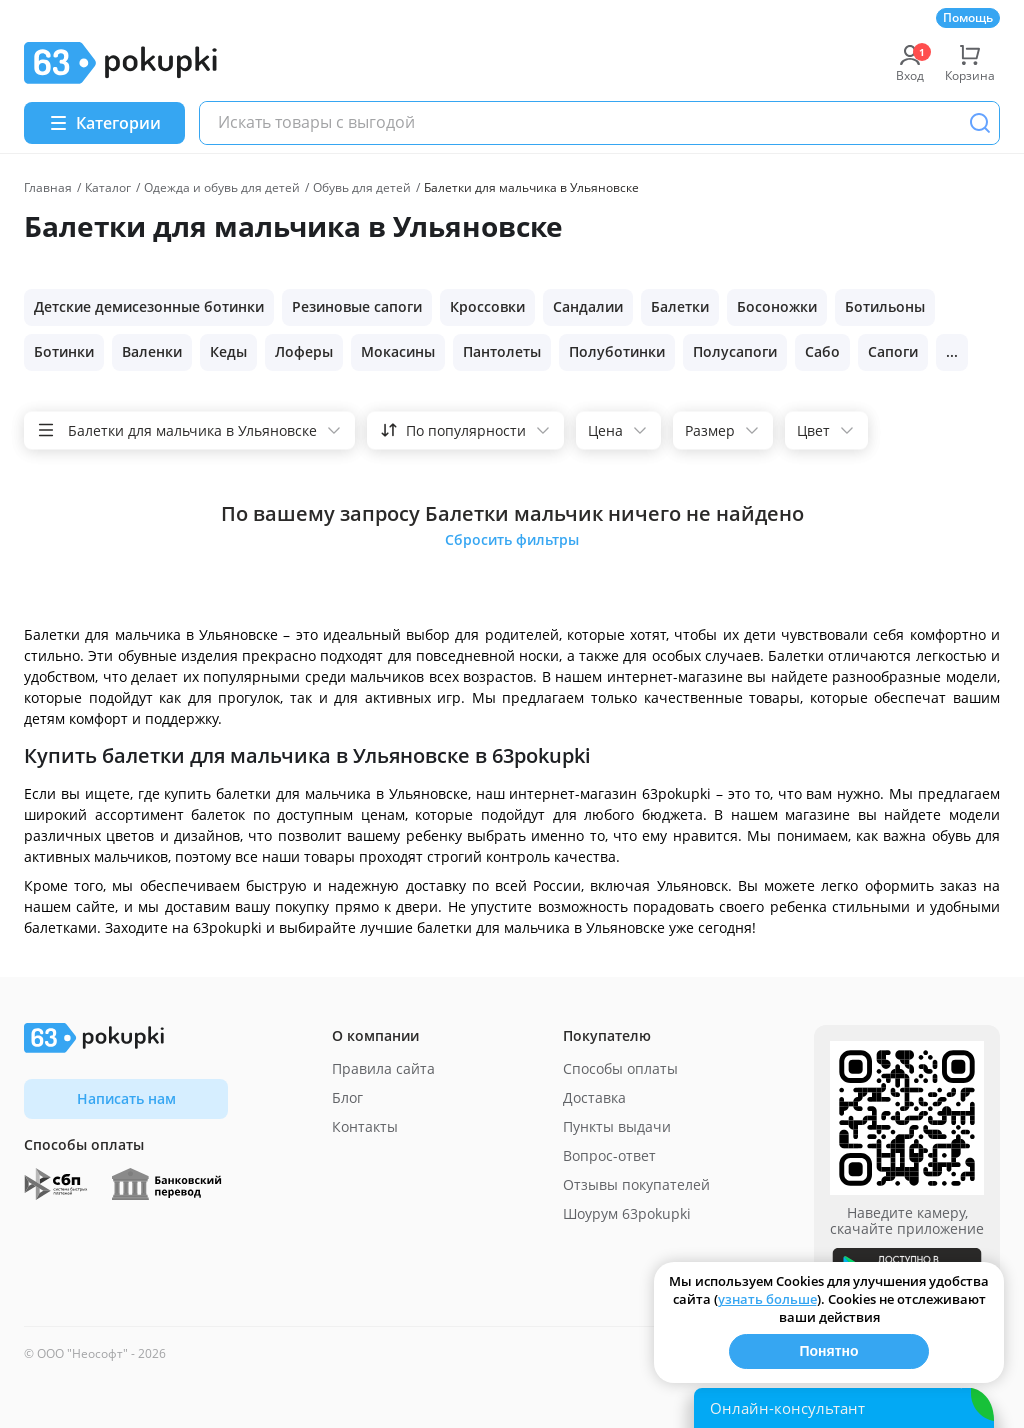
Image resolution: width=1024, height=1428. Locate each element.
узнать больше (767, 1299)
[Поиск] (980, 123)
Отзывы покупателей (636, 1184)
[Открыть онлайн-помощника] (844, 1408)
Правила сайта (383, 1068)
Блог (347, 1097)
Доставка (594, 1097)
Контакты (365, 1126)
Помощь (968, 17)
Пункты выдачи (617, 1126)
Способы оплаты (620, 1068)
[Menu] (104, 123)
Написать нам (126, 1098)
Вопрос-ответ (609, 1155)
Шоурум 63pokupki (627, 1213)
